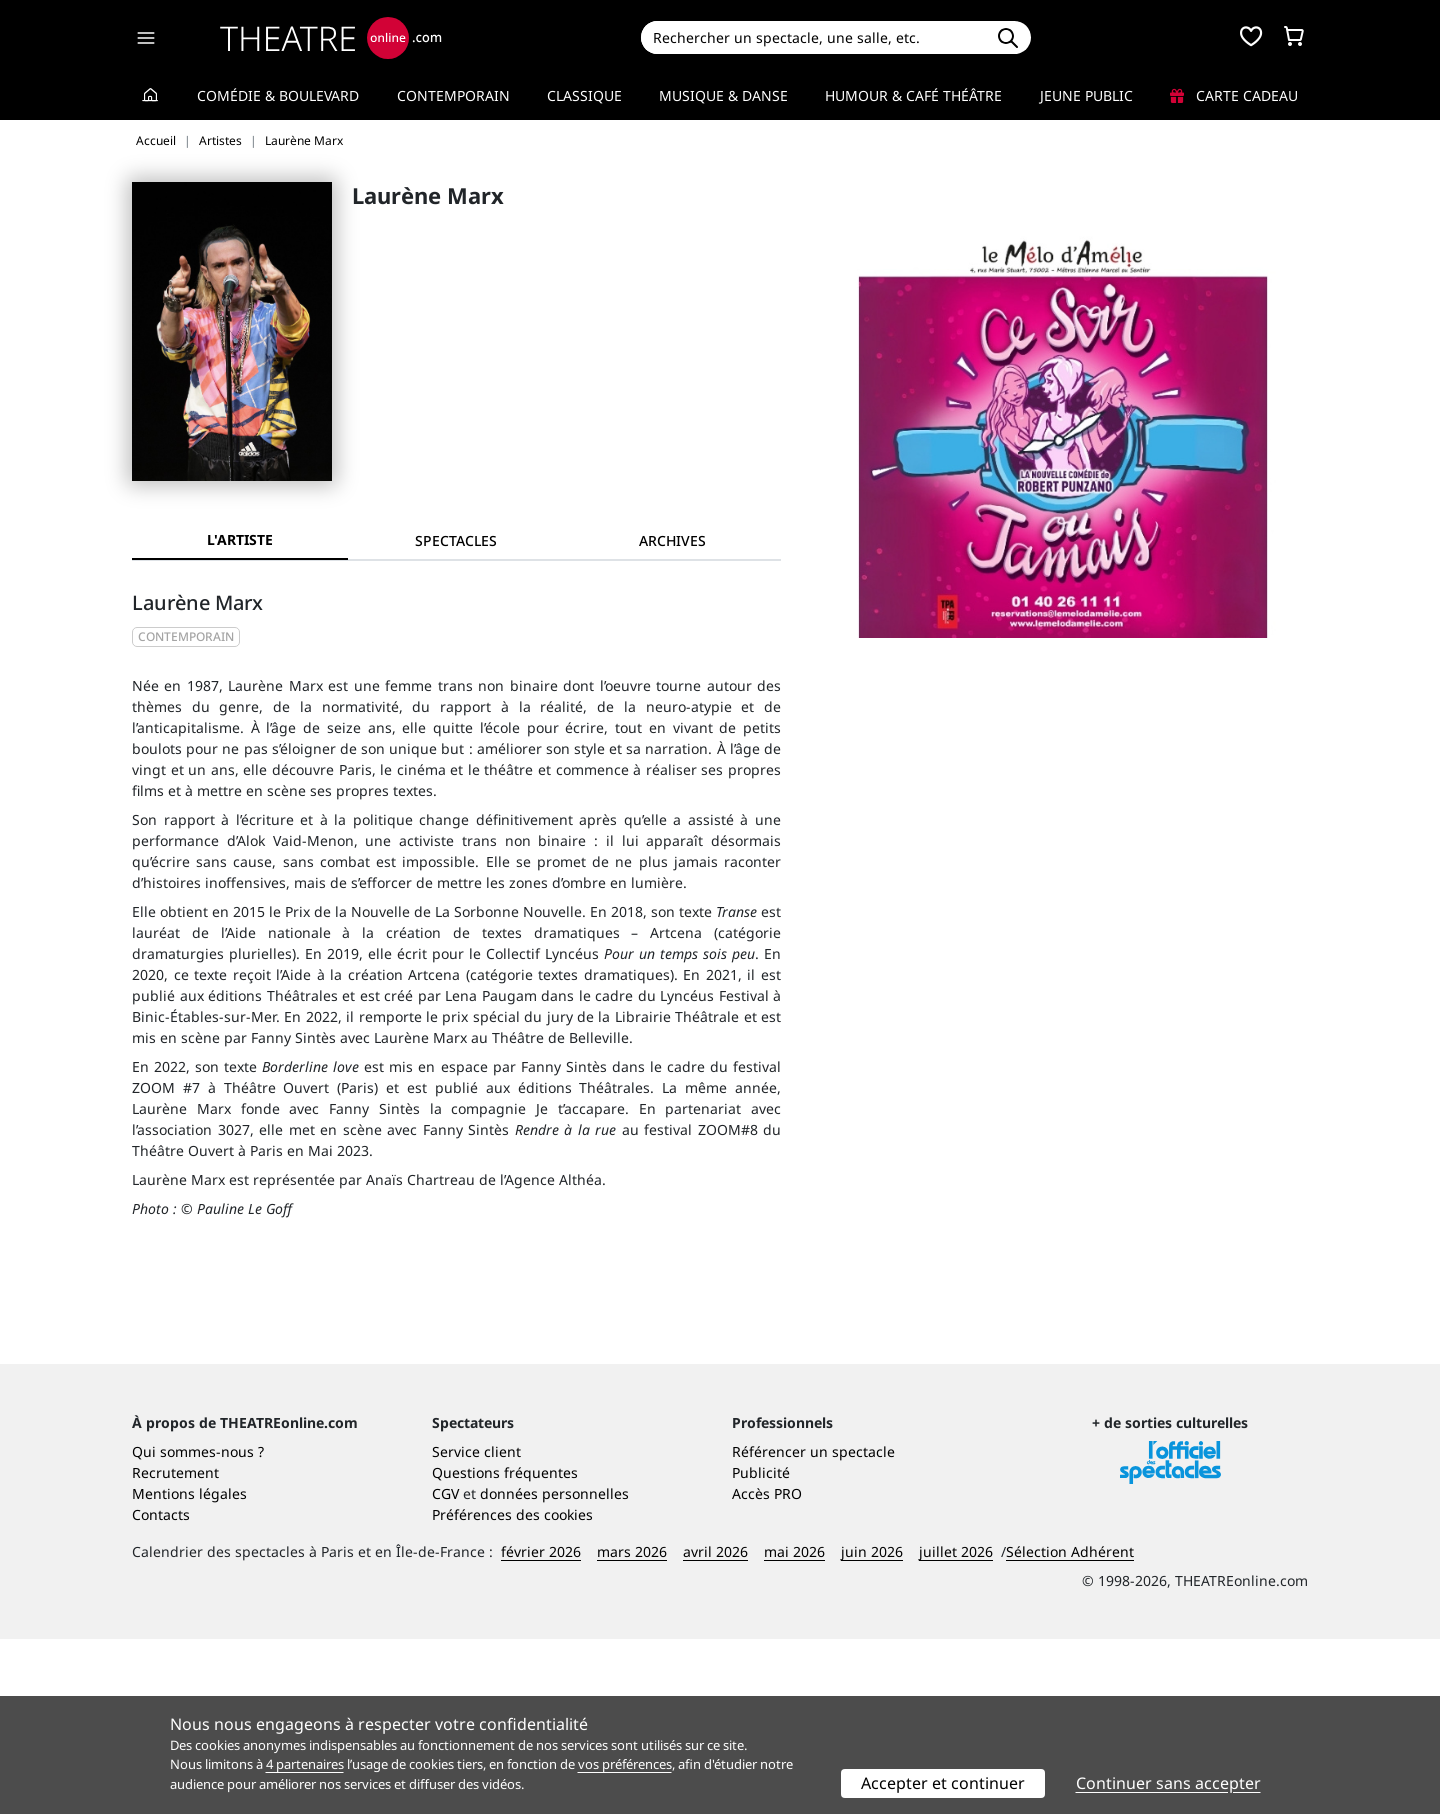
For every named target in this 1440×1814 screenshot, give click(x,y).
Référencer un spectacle (813, 1626)
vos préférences (625, 1764)
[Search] (812, 37)
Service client (476, 1626)
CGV (445, 1668)
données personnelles (554, 1668)
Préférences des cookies (512, 1689)
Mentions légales (189, 1668)
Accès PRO (767, 1668)
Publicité (761, 1647)
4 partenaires (305, 1764)
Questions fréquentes (505, 1647)
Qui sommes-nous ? (198, 1626)
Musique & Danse (723, 95)
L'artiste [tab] (240, 539)
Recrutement (175, 1647)
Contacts (161, 1689)
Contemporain (453, 95)
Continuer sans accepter (1168, 1783)
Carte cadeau (1234, 95)
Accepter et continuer (943, 1783)
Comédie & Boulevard (278, 95)
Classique (584, 95)
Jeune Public (1086, 95)
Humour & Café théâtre (913, 95)
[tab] (456, 540)
